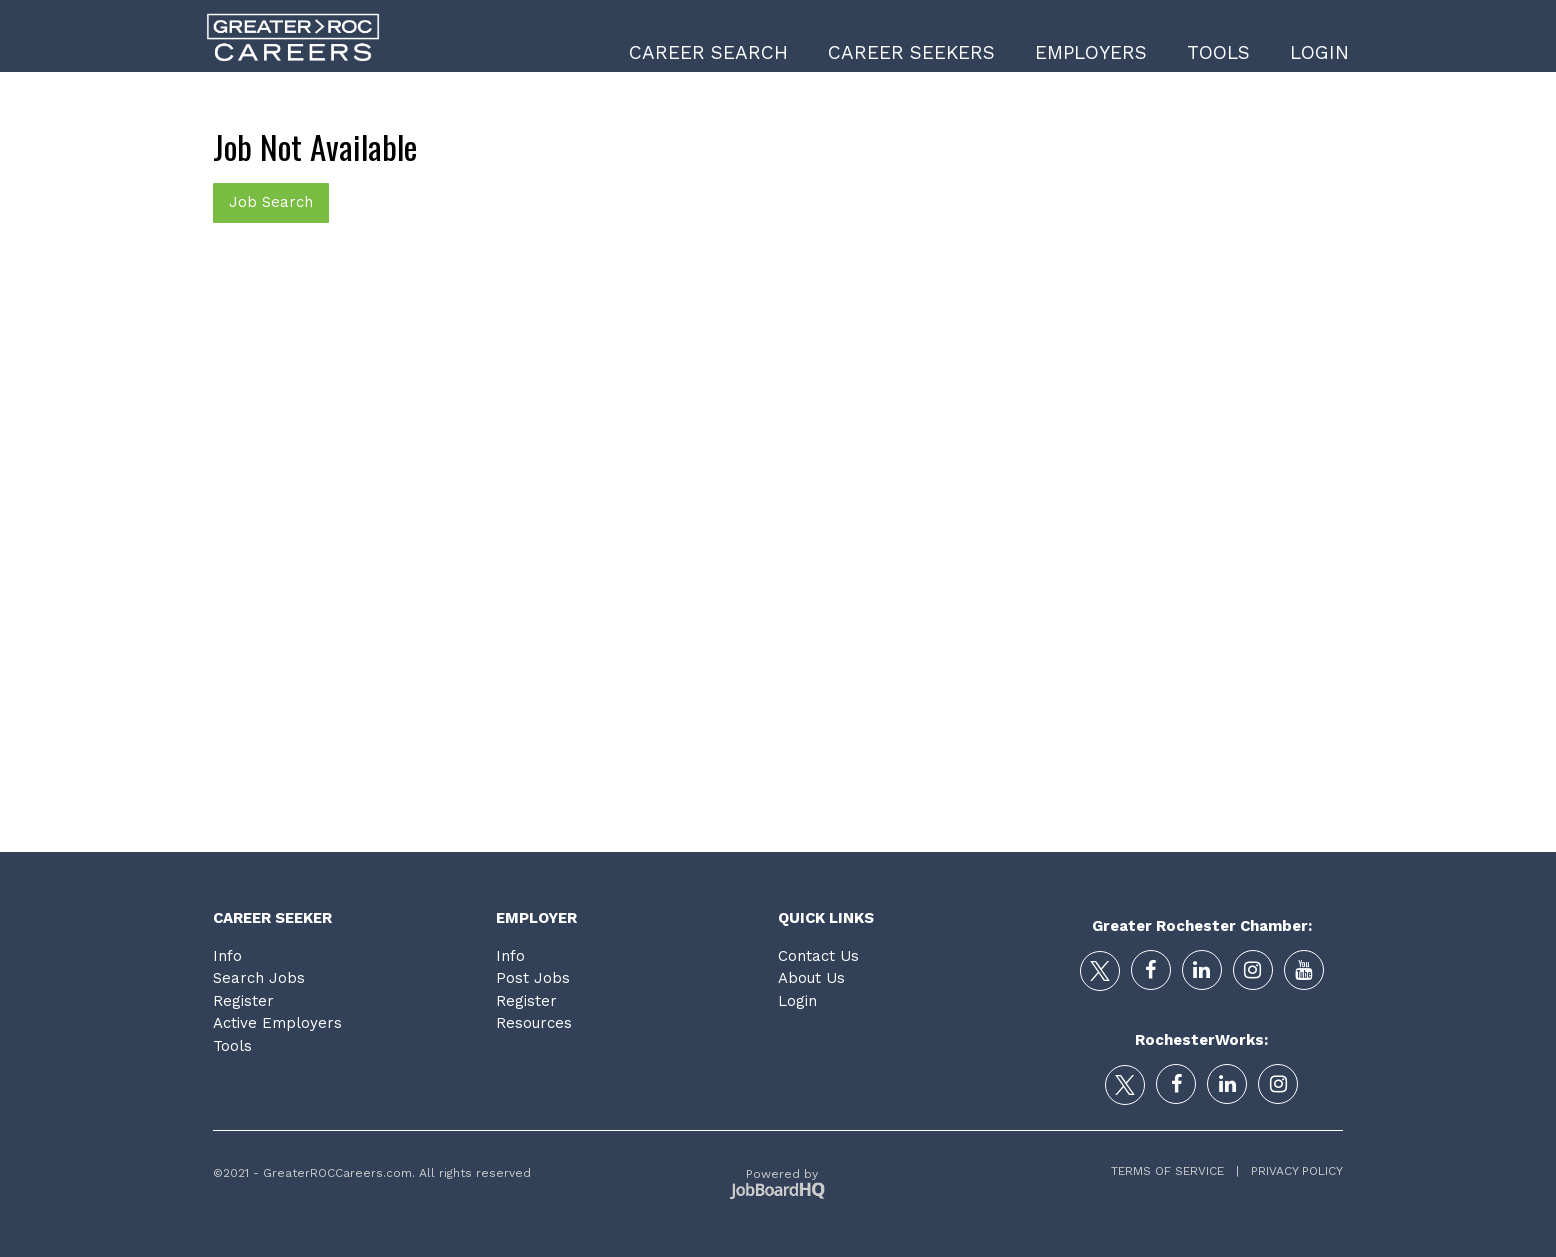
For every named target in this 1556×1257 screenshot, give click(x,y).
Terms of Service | (1175, 1171)
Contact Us (818, 956)
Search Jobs (259, 978)
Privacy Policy (1291, 1171)
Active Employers (277, 1023)
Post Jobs (533, 978)
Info (227, 956)
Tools (1218, 52)
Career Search (708, 52)
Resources (534, 1023)
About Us (811, 978)
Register (243, 1001)
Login (1319, 52)
